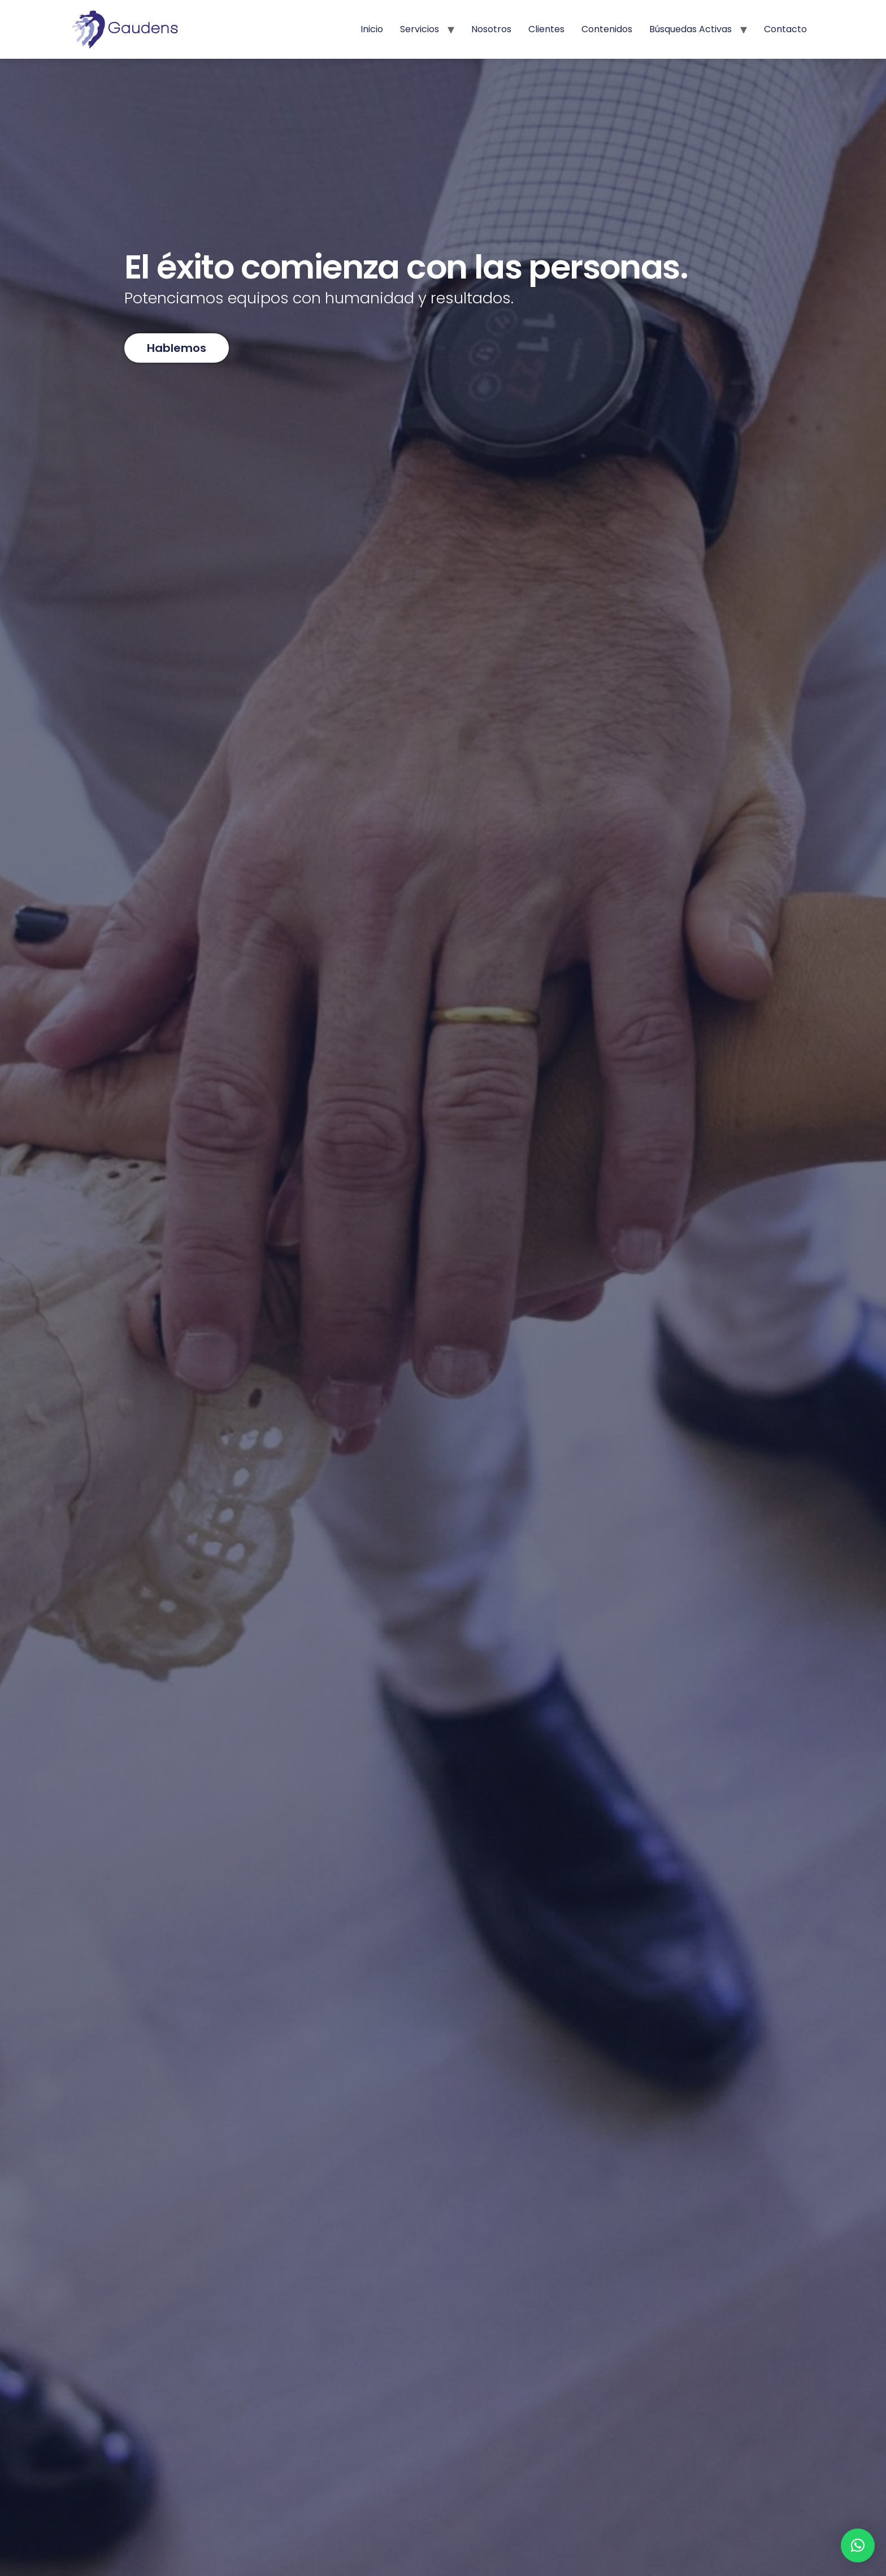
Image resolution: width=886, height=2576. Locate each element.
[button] (858, 2545)
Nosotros (491, 29)
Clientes (546, 29)
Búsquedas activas (690, 29)
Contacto (785, 29)
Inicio (372, 29)
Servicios (419, 29)
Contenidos (606, 29)
